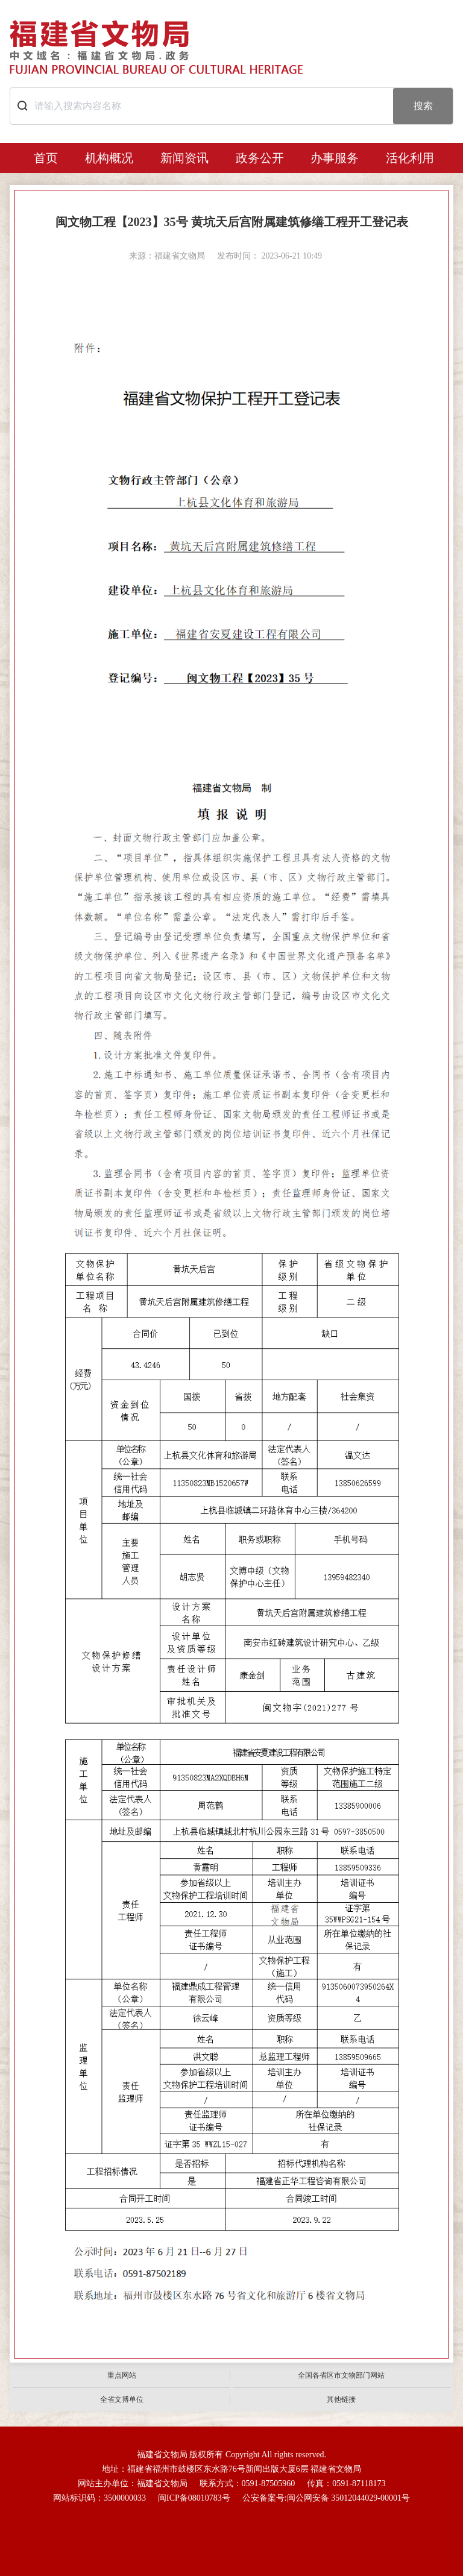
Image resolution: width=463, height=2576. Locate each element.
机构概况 (109, 158)
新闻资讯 (184, 158)
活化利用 (410, 158)
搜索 (423, 106)
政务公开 (260, 158)
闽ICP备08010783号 (194, 2497)
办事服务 (334, 158)
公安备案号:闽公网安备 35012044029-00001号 (326, 2497)
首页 (46, 158)
